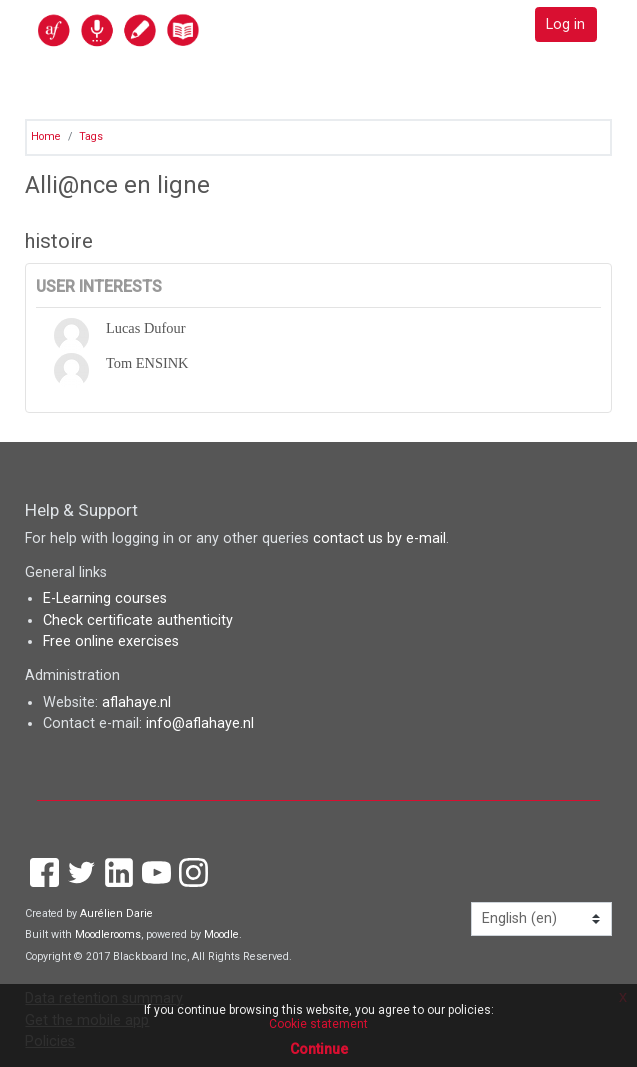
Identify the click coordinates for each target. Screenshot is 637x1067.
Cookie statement (318, 1024)
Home (46, 136)
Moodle (221, 934)
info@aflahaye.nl (200, 723)
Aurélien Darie (116, 913)
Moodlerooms (108, 934)
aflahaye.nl (136, 702)
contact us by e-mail (379, 538)
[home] (162, 29)
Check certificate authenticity (138, 620)
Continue (319, 1049)
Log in (565, 24)
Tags (91, 136)
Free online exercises (111, 641)
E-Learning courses (105, 598)
